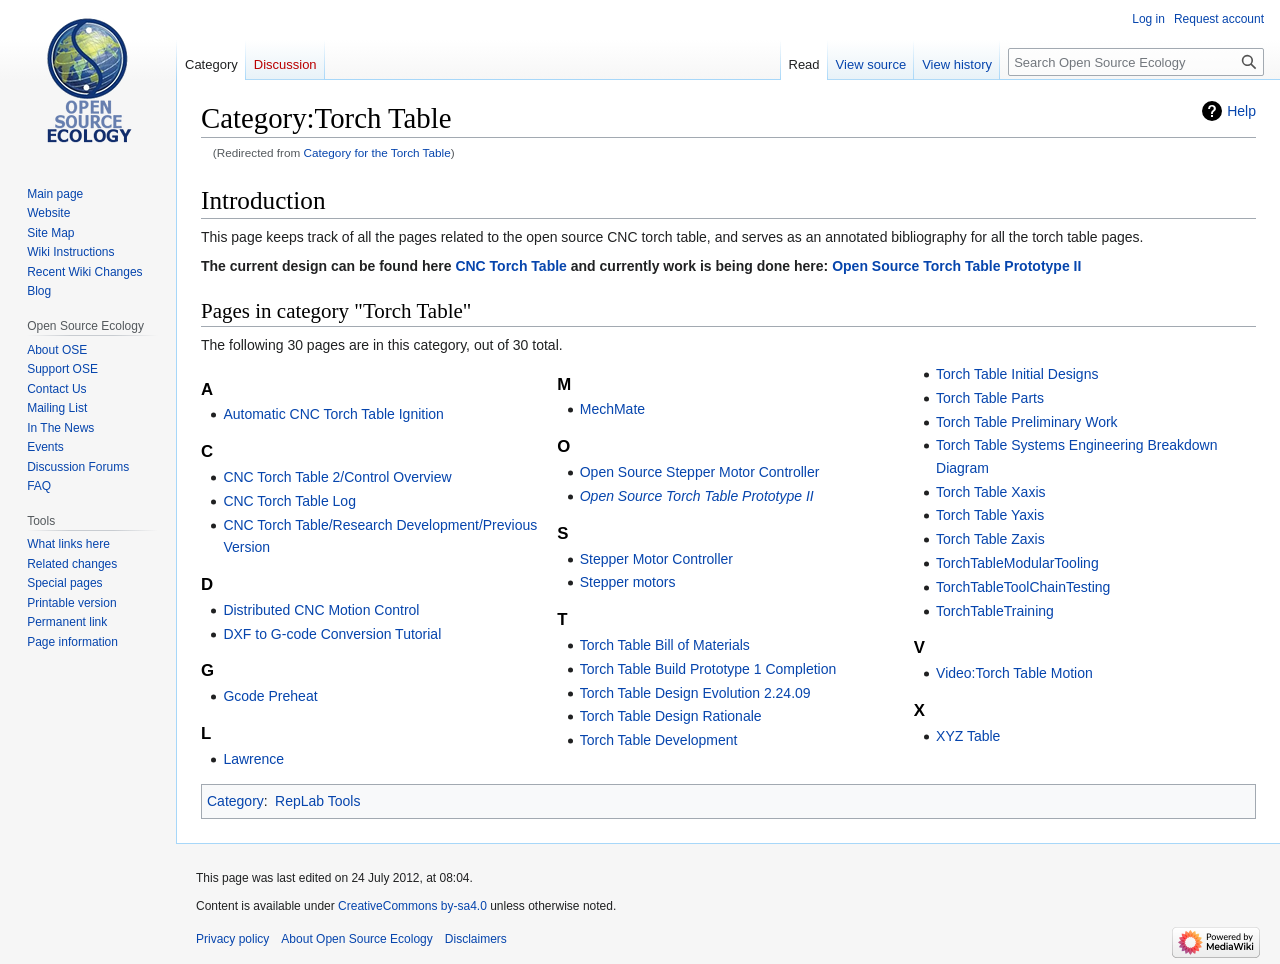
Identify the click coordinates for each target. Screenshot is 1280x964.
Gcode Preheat (270, 696)
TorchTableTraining (995, 611)
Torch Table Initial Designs (1017, 374)
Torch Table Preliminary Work (1027, 422)
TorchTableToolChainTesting (1023, 587)
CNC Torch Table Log (289, 501)
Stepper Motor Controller (656, 559)
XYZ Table (968, 736)
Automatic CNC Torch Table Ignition (333, 414)
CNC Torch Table (511, 266)
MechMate (612, 409)
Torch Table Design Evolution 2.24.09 (695, 693)
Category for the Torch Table (377, 152)
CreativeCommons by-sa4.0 (412, 906)
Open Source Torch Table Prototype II (956, 266)
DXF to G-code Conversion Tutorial (332, 634)
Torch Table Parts (990, 398)
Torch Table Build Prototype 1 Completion (708, 669)
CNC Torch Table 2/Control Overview (337, 477)
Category (235, 801)
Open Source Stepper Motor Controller (700, 472)
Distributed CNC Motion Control (321, 610)
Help (1241, 111)
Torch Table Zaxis (990, 539)
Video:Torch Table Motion (1014, 673)
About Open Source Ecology (356, 939)
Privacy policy (232, 939)
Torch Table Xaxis (990, 492)
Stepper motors (628, 582)
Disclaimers (476, 939)
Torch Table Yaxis (990, 515)
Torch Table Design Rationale (671, 716)
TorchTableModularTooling (1017, 563)
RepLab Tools (317, 801)
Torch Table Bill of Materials (665, 645)
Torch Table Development (659, 740)
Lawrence (253, 759)
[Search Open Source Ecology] (1136, 62)
